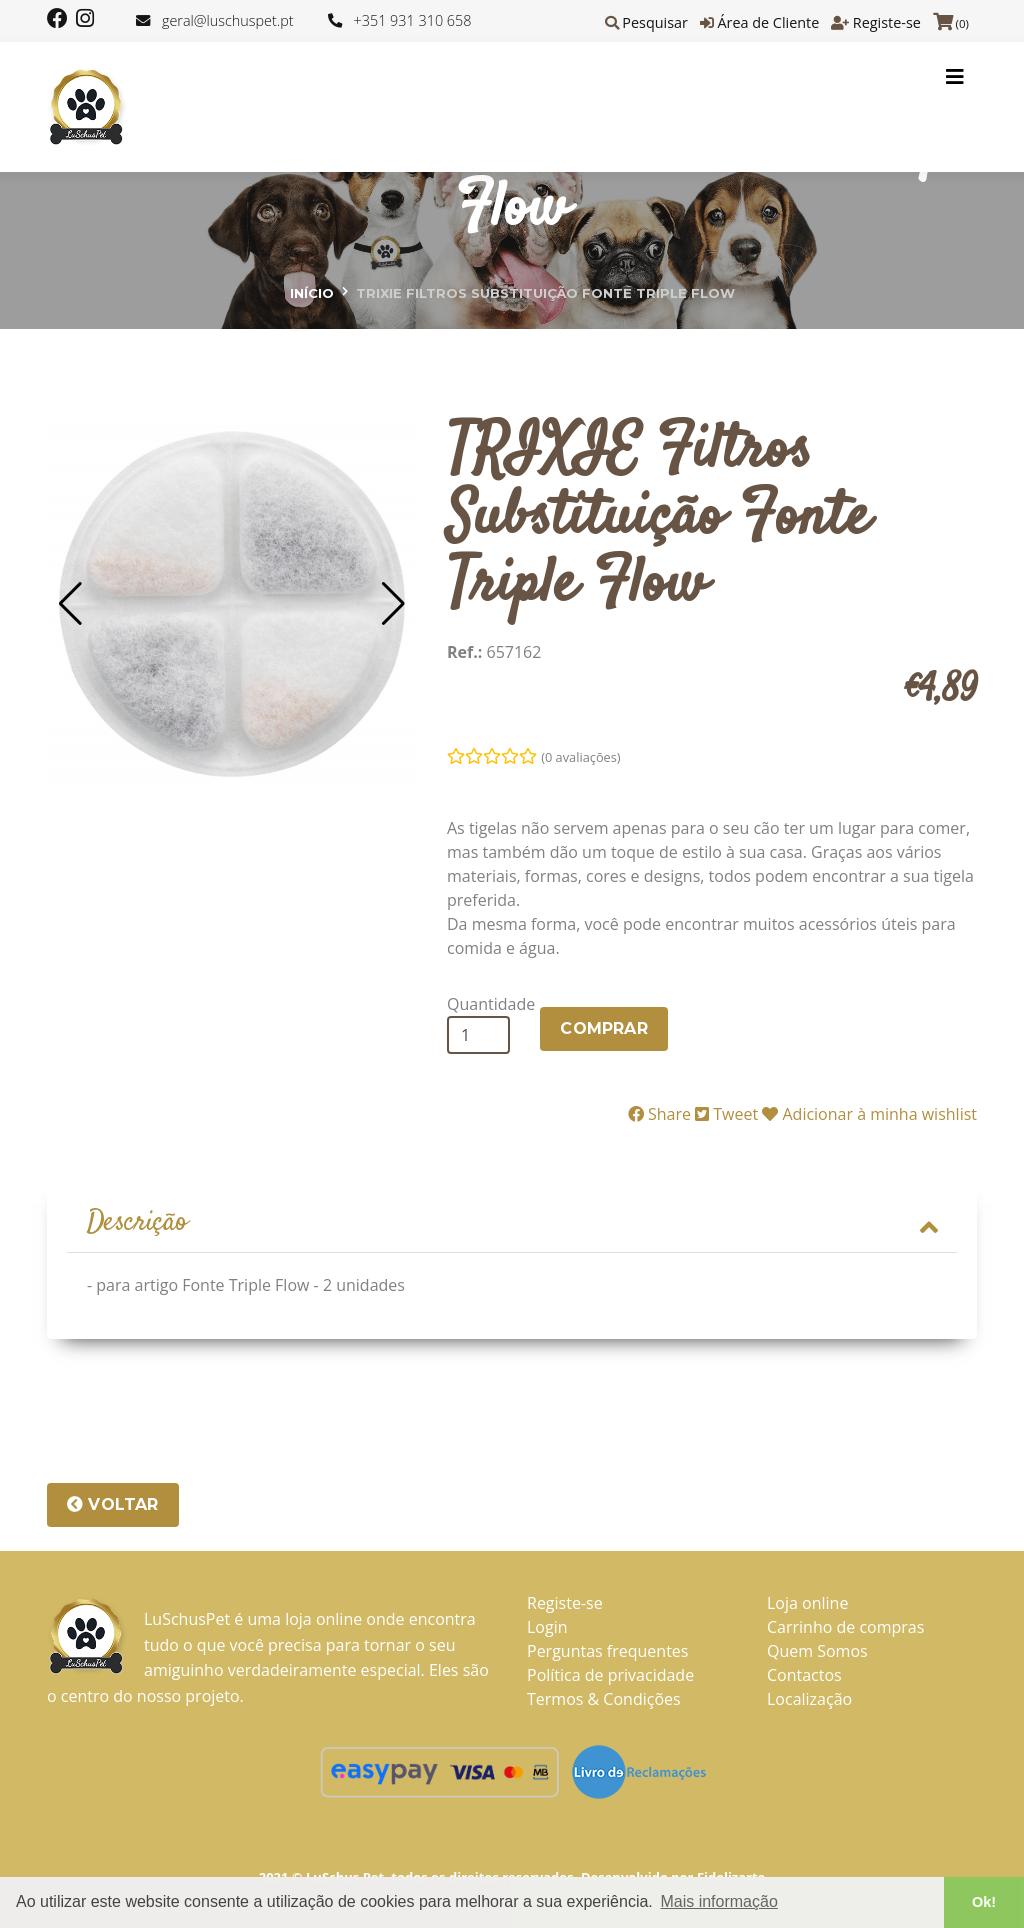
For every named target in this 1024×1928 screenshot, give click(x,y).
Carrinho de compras (845, 1627)
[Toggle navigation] (955, 77)
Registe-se (887, 22)
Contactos (804, 1675)
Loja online (807, 1603)
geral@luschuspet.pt (228, 20)
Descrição (512, 1223)
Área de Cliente (768, 22)
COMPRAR (603, 1028)
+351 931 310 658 (413, 20)
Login (547, 1627)
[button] (70, 604)
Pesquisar (655, 22)
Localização (809, 1699)
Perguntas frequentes (607, 1651)
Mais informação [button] (718, 1901)
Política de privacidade (610, 1675)
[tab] (512, 1224)
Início (312, 293)
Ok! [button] (984, 1902)
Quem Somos (817, 1651)
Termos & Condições (604, 1699)
